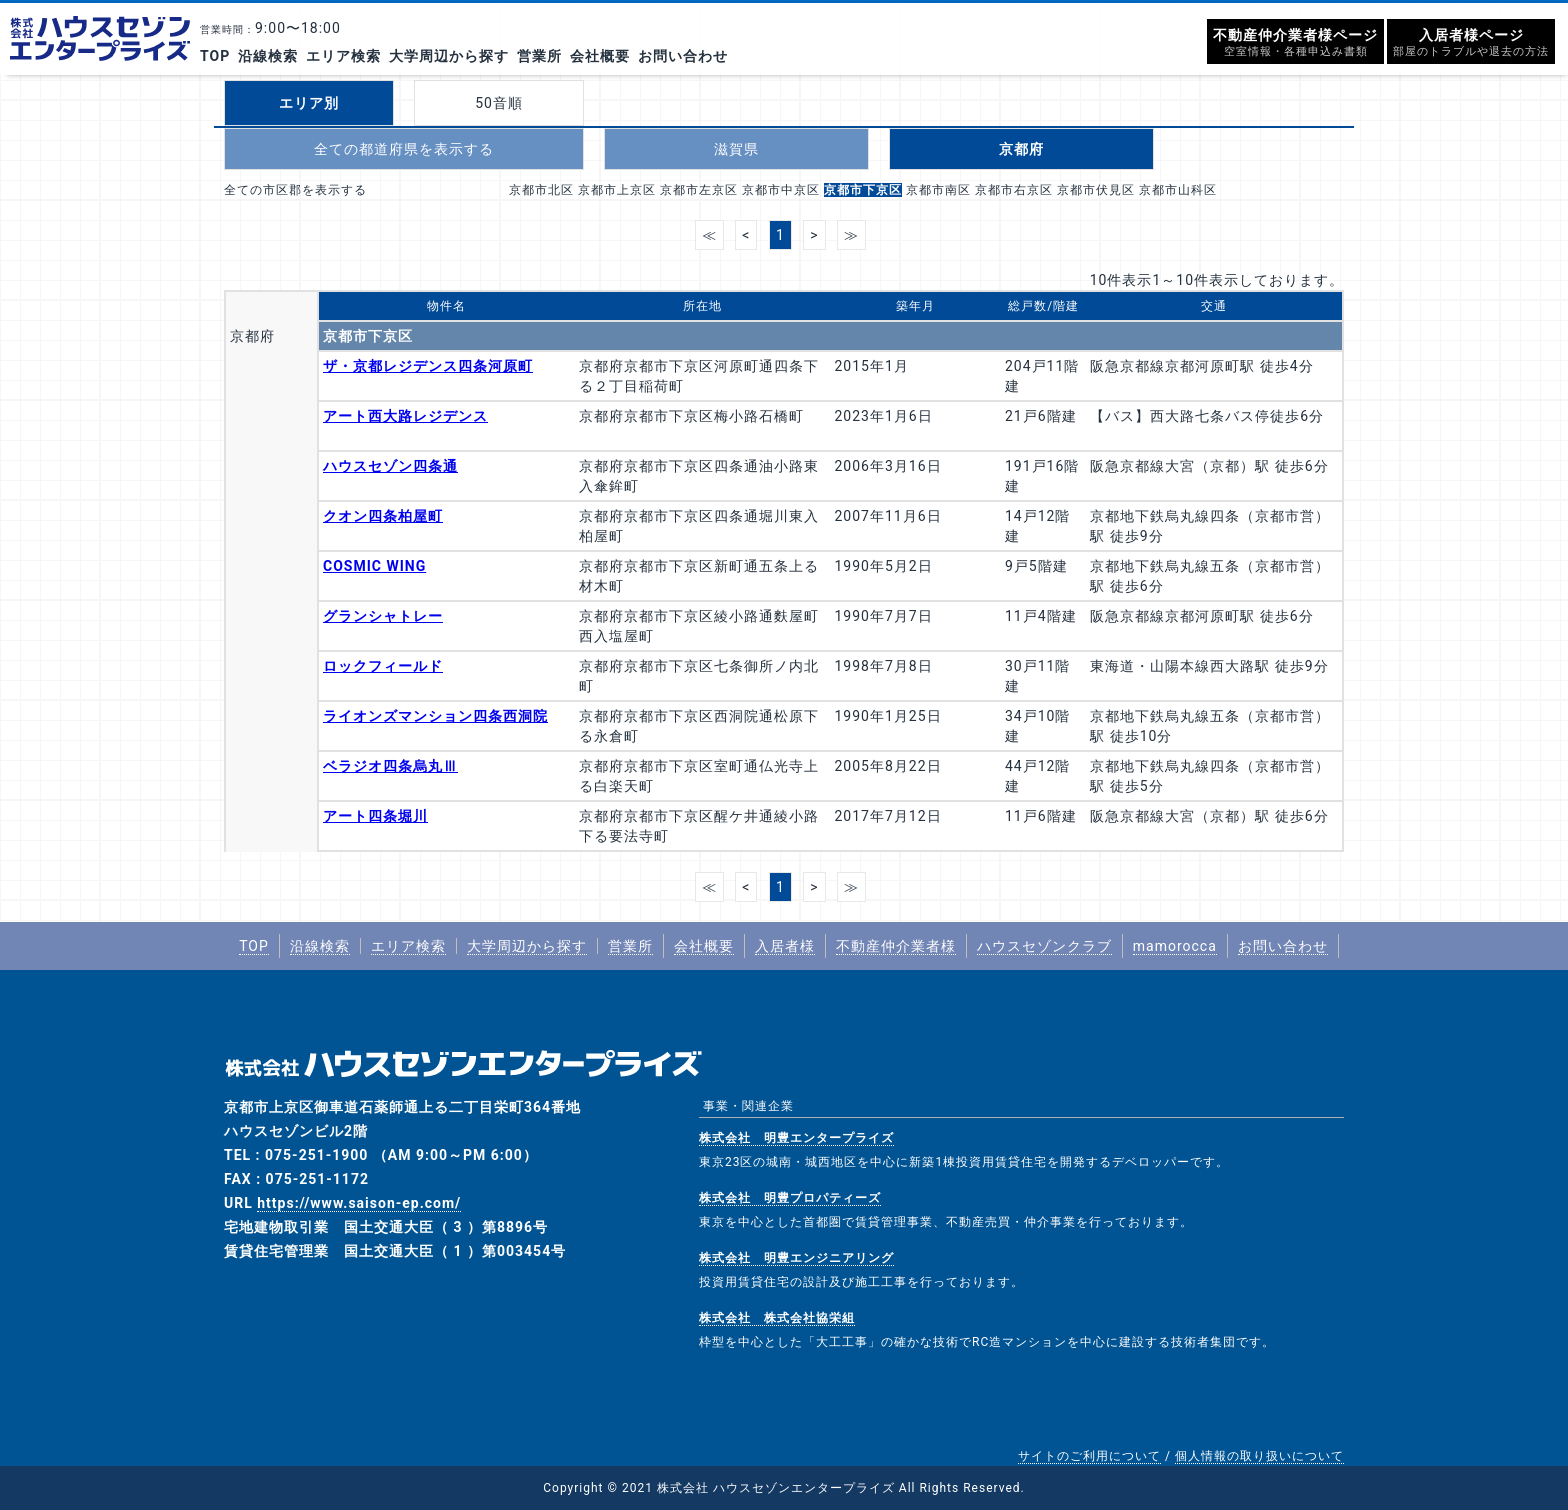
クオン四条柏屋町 (383, 516)
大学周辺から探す (449, 56)
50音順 (499, 103)
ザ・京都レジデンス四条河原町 (428, 366)
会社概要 (600, 56)
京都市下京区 (863, 190)
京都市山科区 (1178, 190)
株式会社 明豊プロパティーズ (790, 1198)
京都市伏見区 (1096, 190)
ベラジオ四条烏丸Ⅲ (390, 766)
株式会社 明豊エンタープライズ (796, 1138)
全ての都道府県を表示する (404, 149)
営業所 (539, 56)
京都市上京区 (617, 190)
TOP (215, 56)
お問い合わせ (683, 56)
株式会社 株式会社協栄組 (777, 1318)
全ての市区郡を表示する (295, 190)
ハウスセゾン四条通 (390, 466)
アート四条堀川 (375, 816)
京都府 (1021, 149)
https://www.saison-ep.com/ (359, 1203)
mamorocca (1175, 946)
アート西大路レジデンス (405, 416)
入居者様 (785, 946)
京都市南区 (938, 190)
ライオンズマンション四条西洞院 (435, 716)
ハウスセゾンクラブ (1044, 946)
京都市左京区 (699, 190)
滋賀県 (736, 149)
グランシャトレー (383, 616)
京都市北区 (541, 190)
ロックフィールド (383, 666)
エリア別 (309, 103)
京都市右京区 (1014, 190)
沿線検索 (268, 56)
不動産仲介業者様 (896, 946)
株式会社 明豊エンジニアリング (796, 1258)
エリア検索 (343, 56)
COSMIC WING (374, 566)
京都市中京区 (781, 190)
